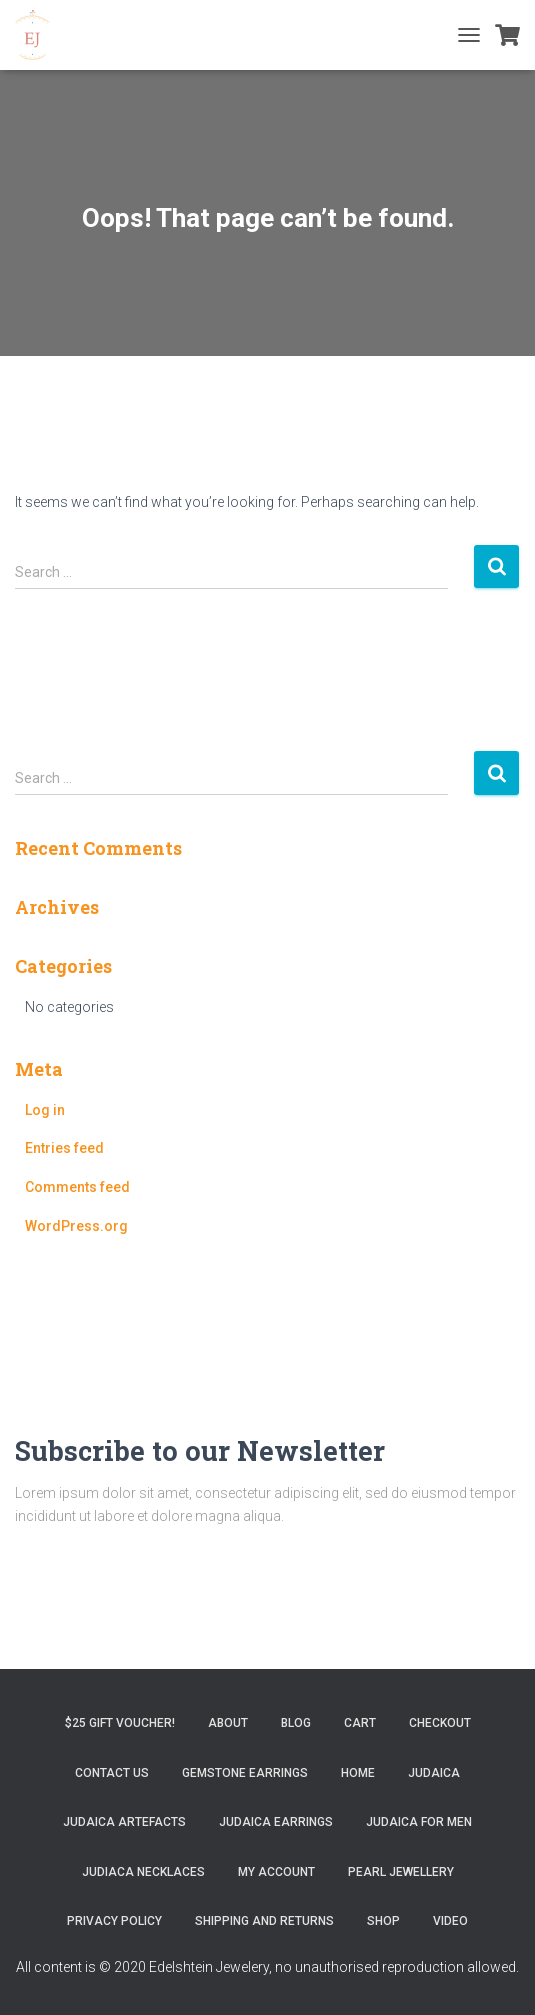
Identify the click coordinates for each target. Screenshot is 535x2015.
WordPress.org (76, 1226)
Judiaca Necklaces (143, 1872)
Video (450, 1921)
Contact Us (112, 1773)
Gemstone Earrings (245, 1773)
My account (276, 1872)
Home (358, 1773)
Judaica (434, 1773)
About (228, 1723)
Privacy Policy (114, 1921)
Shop (383, 1921)
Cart (360, 1723)
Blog (296, 1723)
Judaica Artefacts (124, 1822)
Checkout (440, 1723)
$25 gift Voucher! (120, 1723)
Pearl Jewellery (401, 1872)
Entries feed (64, 1148)
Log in (45, 1110)
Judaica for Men (419, 1822)
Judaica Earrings (276, 1822)
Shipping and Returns (264, 1921)
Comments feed (77, 1187)
